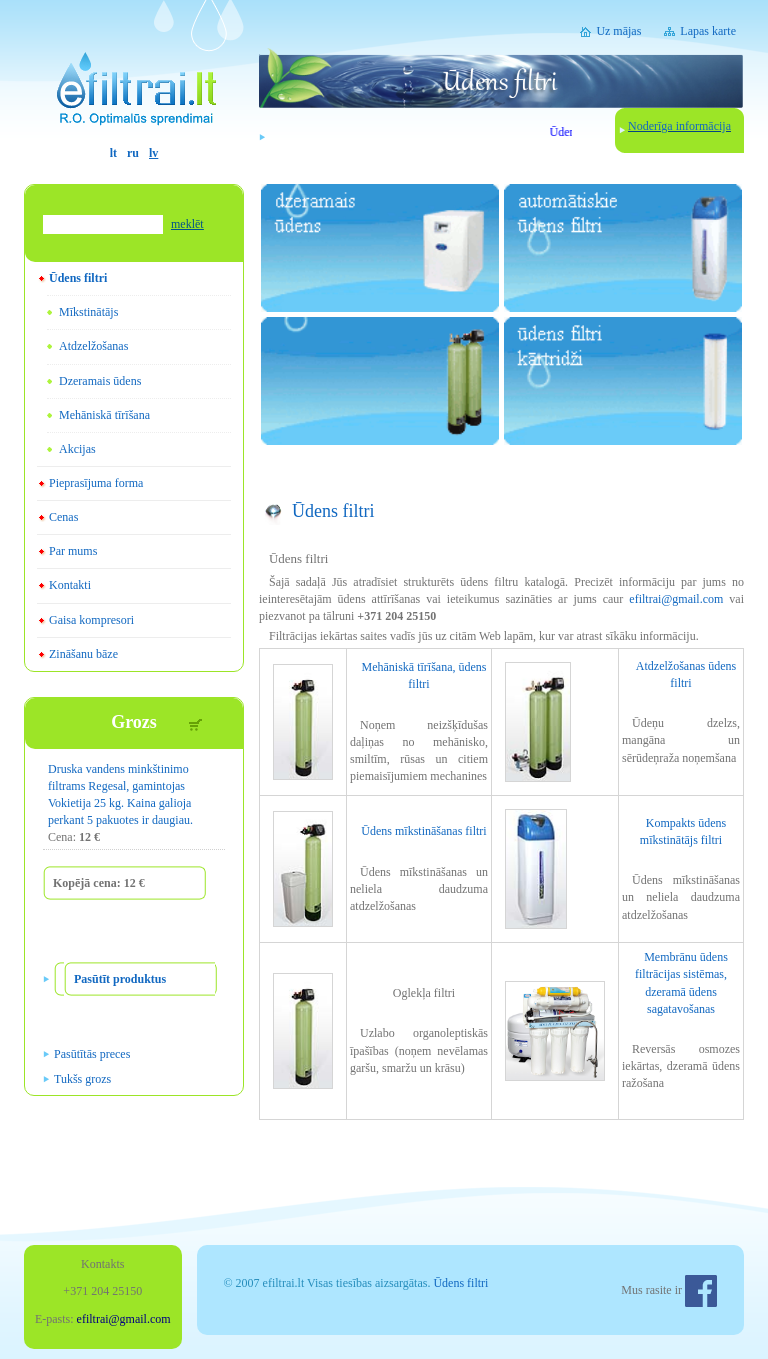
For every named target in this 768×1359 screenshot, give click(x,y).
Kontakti (70, 585)
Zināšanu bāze (83, 654)
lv (153, 153)
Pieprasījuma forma (96, 483)
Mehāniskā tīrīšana (104, 415)
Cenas (63, 517)
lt (113, 153)
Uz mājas (618, 31)
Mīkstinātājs (88, 312)
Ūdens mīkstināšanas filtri (423, 831)
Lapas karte (708, 31)
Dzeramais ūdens (100, 381)
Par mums (73, 551)
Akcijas (77, 449)
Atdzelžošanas (93, 346)
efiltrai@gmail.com (676, 599)
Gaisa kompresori (91, 620)
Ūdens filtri (78, 278)
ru (133, 153)
